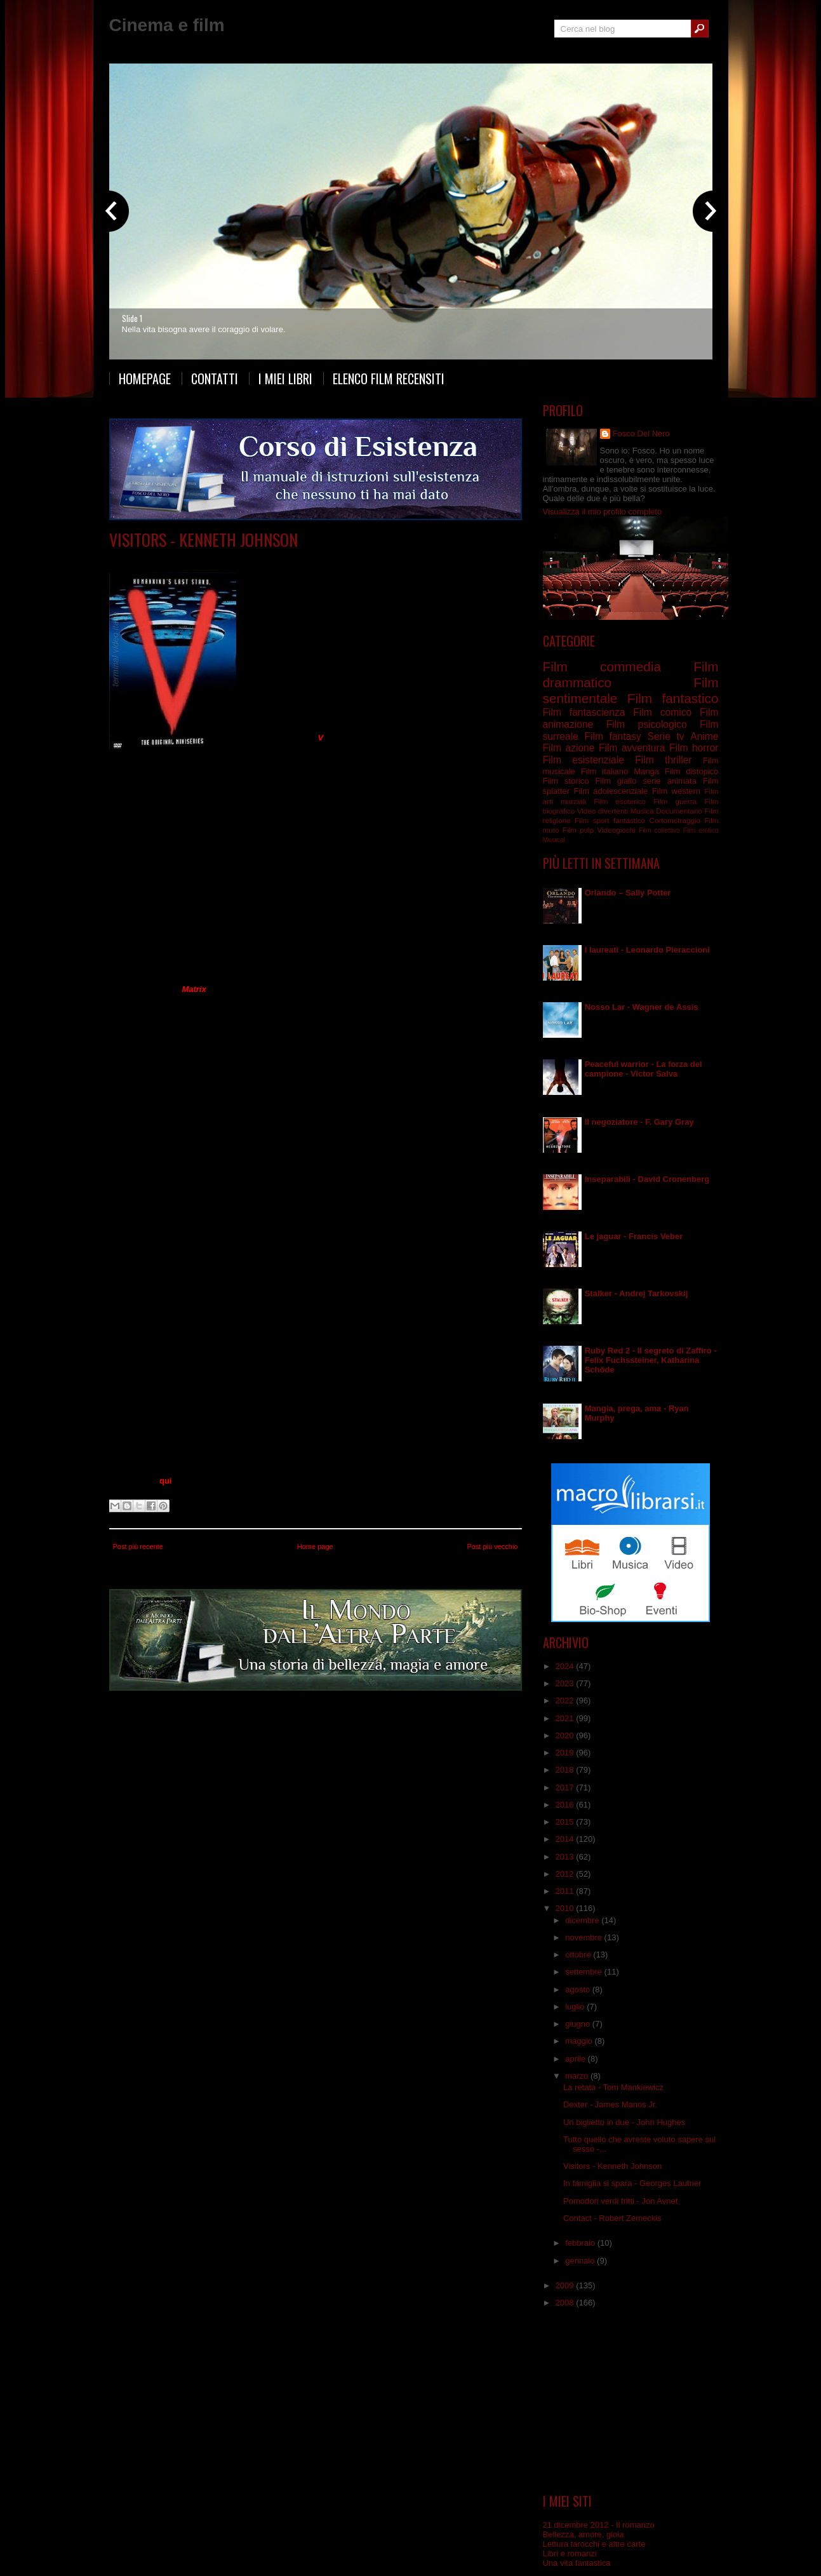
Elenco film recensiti (388, 378)
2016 (566, 1804)
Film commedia (602, 666)
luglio (576, 2006)
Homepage (145, 378)
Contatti (214, 378)
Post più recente (138, 1546)
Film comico (662, 712)
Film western (676, 791)
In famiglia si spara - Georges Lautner (632, 2183)
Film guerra (675, 801)
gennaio (581, 2260)
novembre (584, 1937)
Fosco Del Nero (641, 433)
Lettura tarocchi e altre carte (594, 2544)
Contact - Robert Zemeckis (612, 2218)
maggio (579, 2041)
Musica (642, 811)
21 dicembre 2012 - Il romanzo (599, 2525)
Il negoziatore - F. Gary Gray (639, 1122)
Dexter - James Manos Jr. (610, 2104)
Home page (315, 1546)
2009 (566, 2285)
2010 (566, 1908)
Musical (554, 839)
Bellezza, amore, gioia (583, 2534)
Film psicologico (646, 724)
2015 (566, 1822)
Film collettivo (659, 830)
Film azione (569, 747)
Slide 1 (132, 318)
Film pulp (578, 830)
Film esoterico (620, 801)
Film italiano (605, 771)
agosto (578, 1989)
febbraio (581, 2243)
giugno (578, 2024)
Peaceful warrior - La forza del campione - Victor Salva (643, 1068)
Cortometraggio (674, 820)
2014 (566, 1839)
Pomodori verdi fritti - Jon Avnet (620, 2201)
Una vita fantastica (577, 2563)
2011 (566, 1891)
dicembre (583, 1920)
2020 (566, 1735)
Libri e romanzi (570, 2553)
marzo (578, 2076)
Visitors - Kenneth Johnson (203, 539)
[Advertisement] (630, 2400)
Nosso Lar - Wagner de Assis (641, 1007)
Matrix (194, 989)
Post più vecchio (492, 1546)
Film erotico (701, 830)
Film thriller (663, 760)
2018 (566, 1769)
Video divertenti (603, 811)
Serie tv (219, 558)
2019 (566, 1752)
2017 (566, 1787)
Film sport (592, 820)
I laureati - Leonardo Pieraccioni (647, 950)
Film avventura (632, 747)
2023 (566, 1683)
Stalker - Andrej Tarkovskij (636, 1293)
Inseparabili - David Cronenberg (647, 1179)
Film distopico (692, 771)
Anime (704, 736)
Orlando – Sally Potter (628, 892)
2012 (566, 1874)
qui (165, 1481)
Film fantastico (673, 698)
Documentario (679, 811)
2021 (566, 1718)
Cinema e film (167, 25)
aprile (576, 2058)
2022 (566, 1700)
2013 (566, 1857)
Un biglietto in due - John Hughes (624, 2122)
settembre (584, 1971)
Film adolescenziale (610, 791)
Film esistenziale (583, 760)
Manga (646, 771)
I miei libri (285, 378)
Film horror (694, 747)
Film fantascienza (584, 712)
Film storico (566, 781)
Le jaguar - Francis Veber (634, 1236)
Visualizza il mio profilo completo (602, 511)
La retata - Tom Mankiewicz (613, 2087)
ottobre (579, 1954)
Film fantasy (612, 736)
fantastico (629, 820)
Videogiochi (616, 830)
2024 (566, 1666)
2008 (566, 2302)
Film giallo (615, 781)
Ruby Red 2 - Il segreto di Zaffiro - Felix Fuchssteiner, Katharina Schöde (651, 1360)
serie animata (669, 781)
